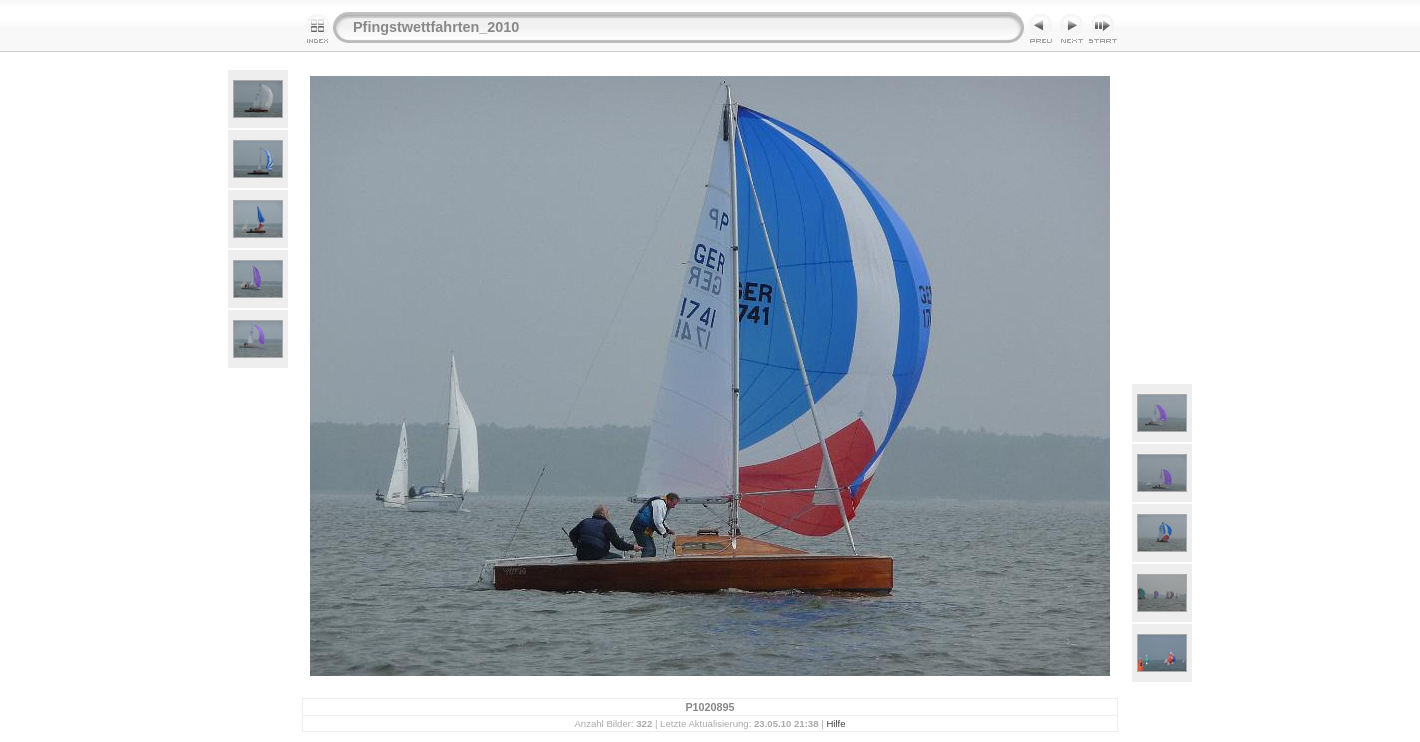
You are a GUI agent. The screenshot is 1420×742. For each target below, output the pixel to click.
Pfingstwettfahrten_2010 (436, 27)
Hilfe (835, 723)
